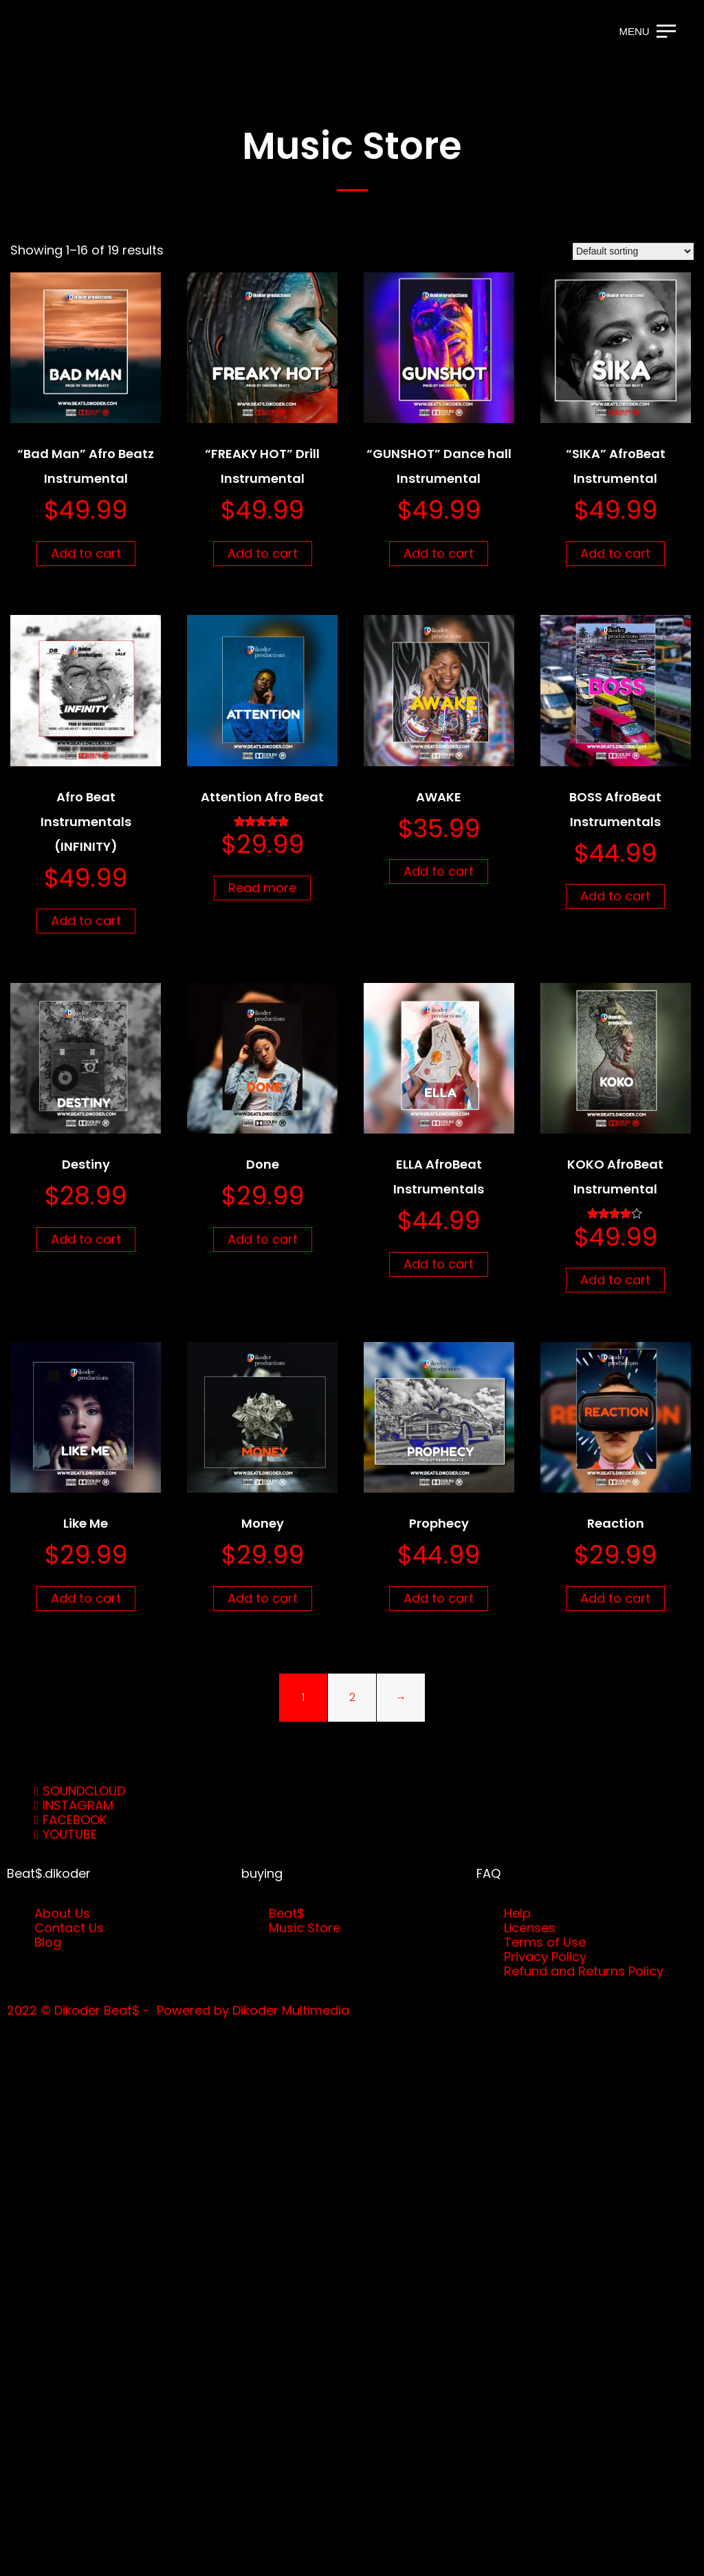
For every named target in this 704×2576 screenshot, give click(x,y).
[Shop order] (633, 251)
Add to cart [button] (86, 553)
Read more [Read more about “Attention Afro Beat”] (262, 887)
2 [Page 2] (352, 1697)
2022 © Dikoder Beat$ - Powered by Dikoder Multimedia (178, 2010)
